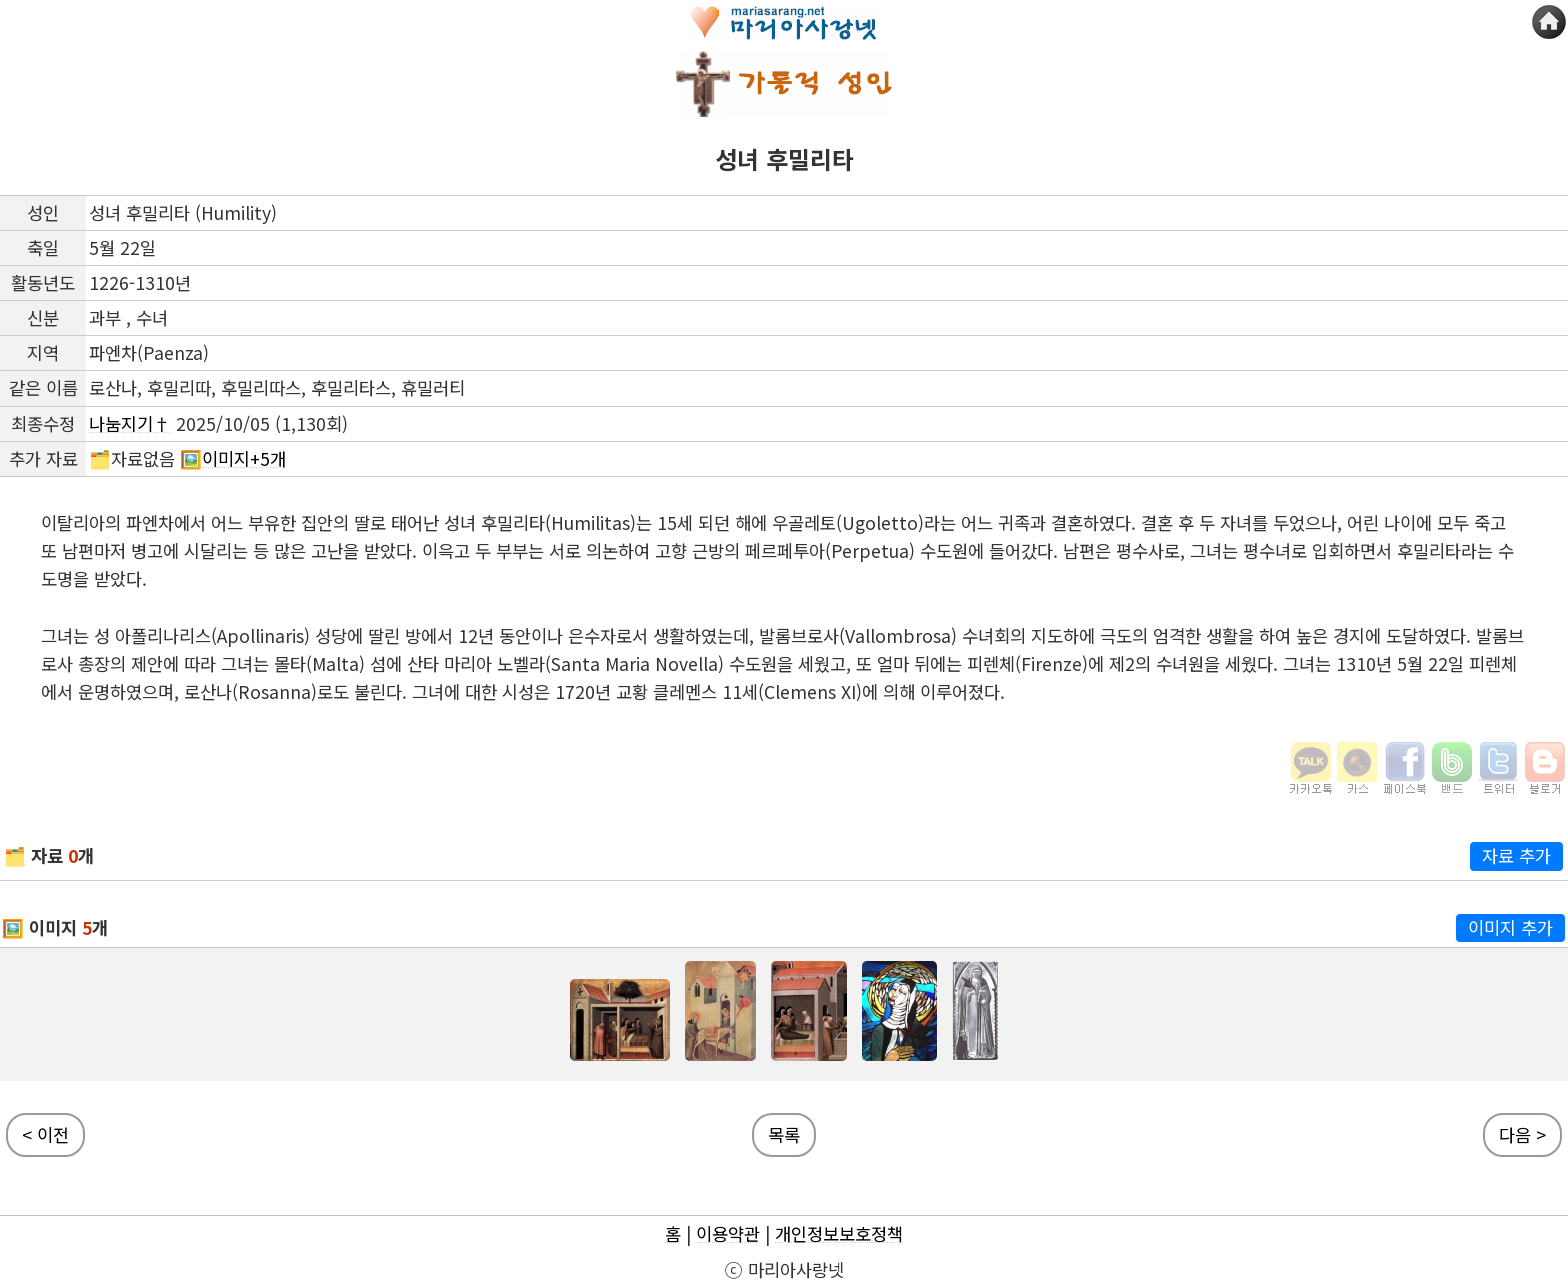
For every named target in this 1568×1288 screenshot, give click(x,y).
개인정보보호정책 (839, 1233)
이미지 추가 (1510, 927)
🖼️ (13, 927)
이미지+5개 (244, 458)
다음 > (1522, 1134)
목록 (784, 1134)
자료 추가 (1516, 855)
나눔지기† (130, 423)
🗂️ (15, 855)
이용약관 (728, 1233)
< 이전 (45, 1134)
